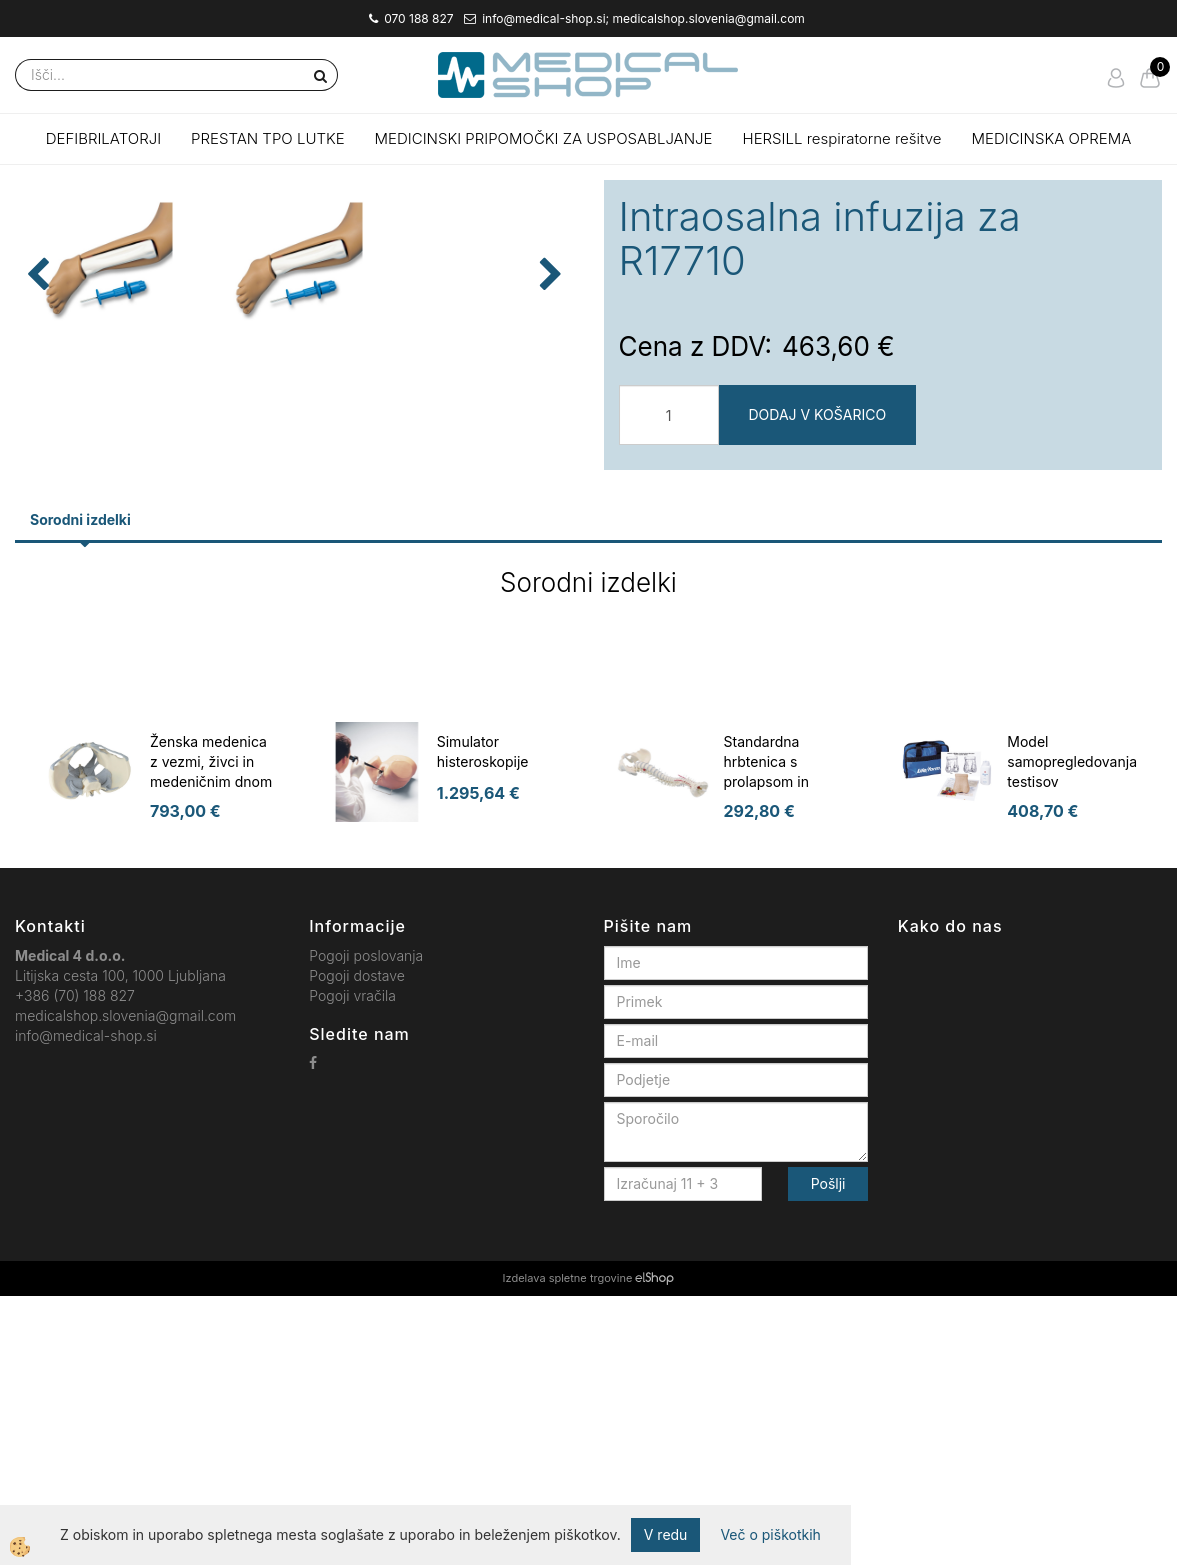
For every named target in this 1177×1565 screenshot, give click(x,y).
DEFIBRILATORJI (103, 138)
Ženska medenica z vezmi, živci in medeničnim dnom (211, 1030)
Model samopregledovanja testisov (1072, 1030)
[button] (548, 466)
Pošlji (828, 1452)
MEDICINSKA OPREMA (1052, 138)
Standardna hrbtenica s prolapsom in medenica (766, 1040)
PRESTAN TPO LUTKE (268, 138)
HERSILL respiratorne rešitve (842, 138)
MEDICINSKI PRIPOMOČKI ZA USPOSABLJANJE (544, 138)
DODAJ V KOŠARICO (818, 414)
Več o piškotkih (770, 1534)
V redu (666, 1534)
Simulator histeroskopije (483, 1020)
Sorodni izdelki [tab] (80, 788)
